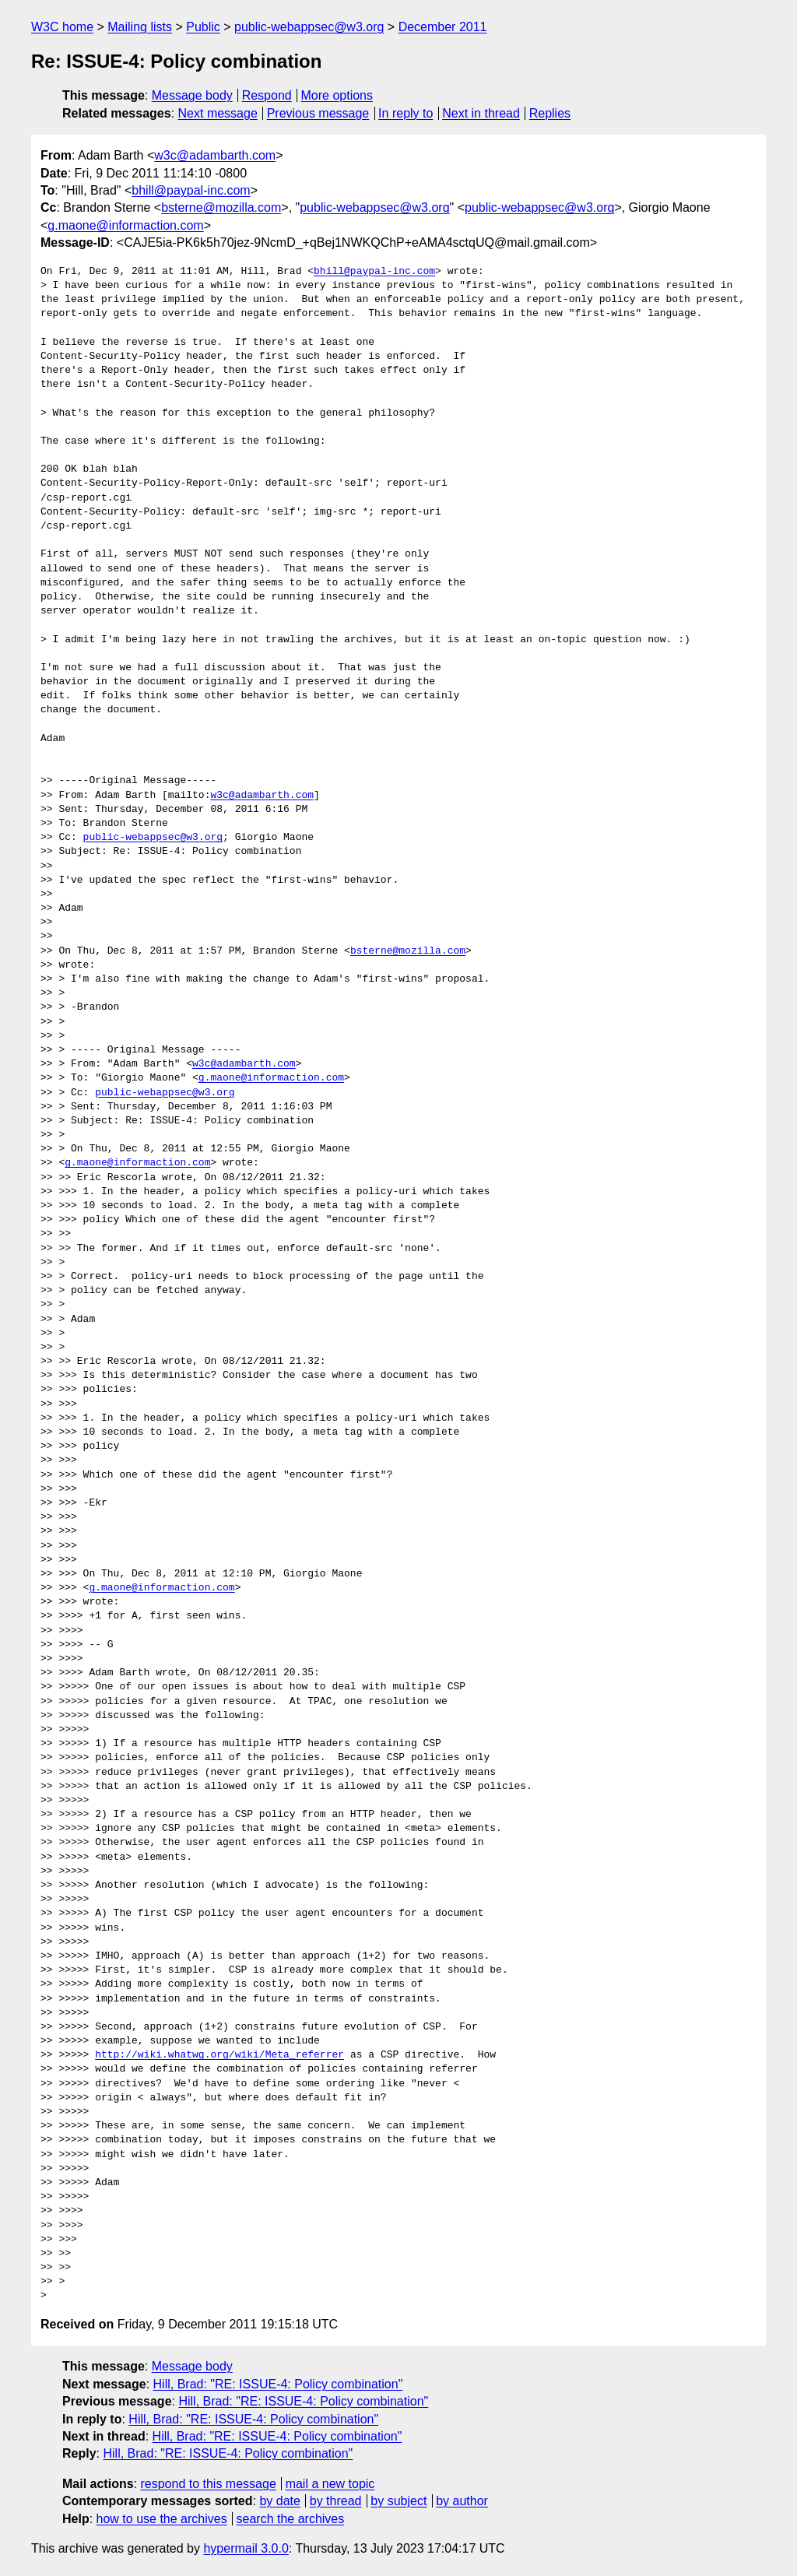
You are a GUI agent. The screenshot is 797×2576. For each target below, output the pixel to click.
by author (462, 2500)
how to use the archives (162, 2518)
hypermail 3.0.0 (245, 2548)
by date (279, 2500)
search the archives (291, 2518)
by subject (398, 2500)
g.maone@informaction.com (125, 225)
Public (203, 26)
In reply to (405, 113)
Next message (218, 113)
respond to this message (208, 2483)
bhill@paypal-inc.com (191, 190)
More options (337, 95)
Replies (550, 113)
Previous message (318, 113)
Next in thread (481, 113)
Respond (267, 95)
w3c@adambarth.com (215, 155)
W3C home (62, 26)
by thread (336, 2500)
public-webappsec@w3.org (309, 26)
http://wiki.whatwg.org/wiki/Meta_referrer (219, 2055)
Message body (192, 95)
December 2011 (442, 26)
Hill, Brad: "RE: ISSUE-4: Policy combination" (278, 2384)
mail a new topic (330, 2483)
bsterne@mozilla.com (221, 207)
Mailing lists (139, 26)
